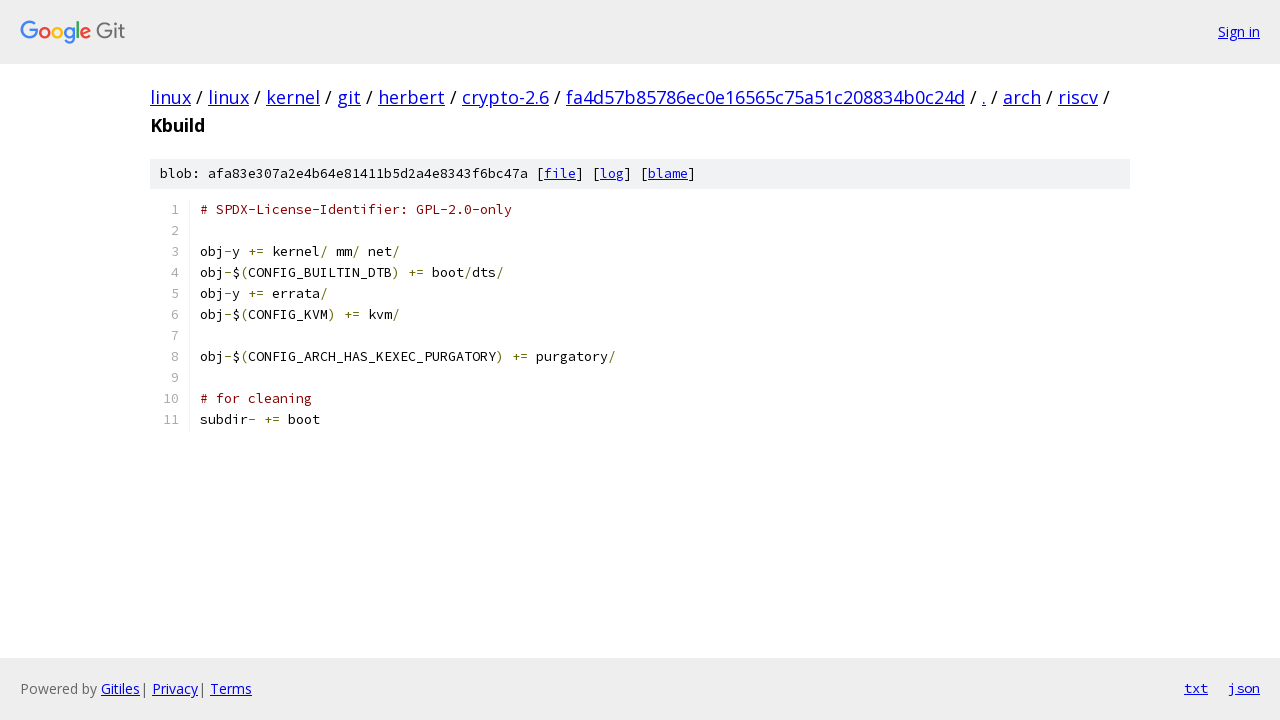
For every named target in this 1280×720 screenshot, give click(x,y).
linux (170, 97)
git (349, 97)
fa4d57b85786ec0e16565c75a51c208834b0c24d (765, 97)
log (612, 173)
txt (1196, 688)
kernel (293, 97)
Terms (231, 688)
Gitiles (120, 688)
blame (668, 173)
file (560, 173)
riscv (1078, 97)
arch (1022, 97)
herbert (411, 97)
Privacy (175, 688)
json (1244, 688)
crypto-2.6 (505, 97)
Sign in (1239, 31)
